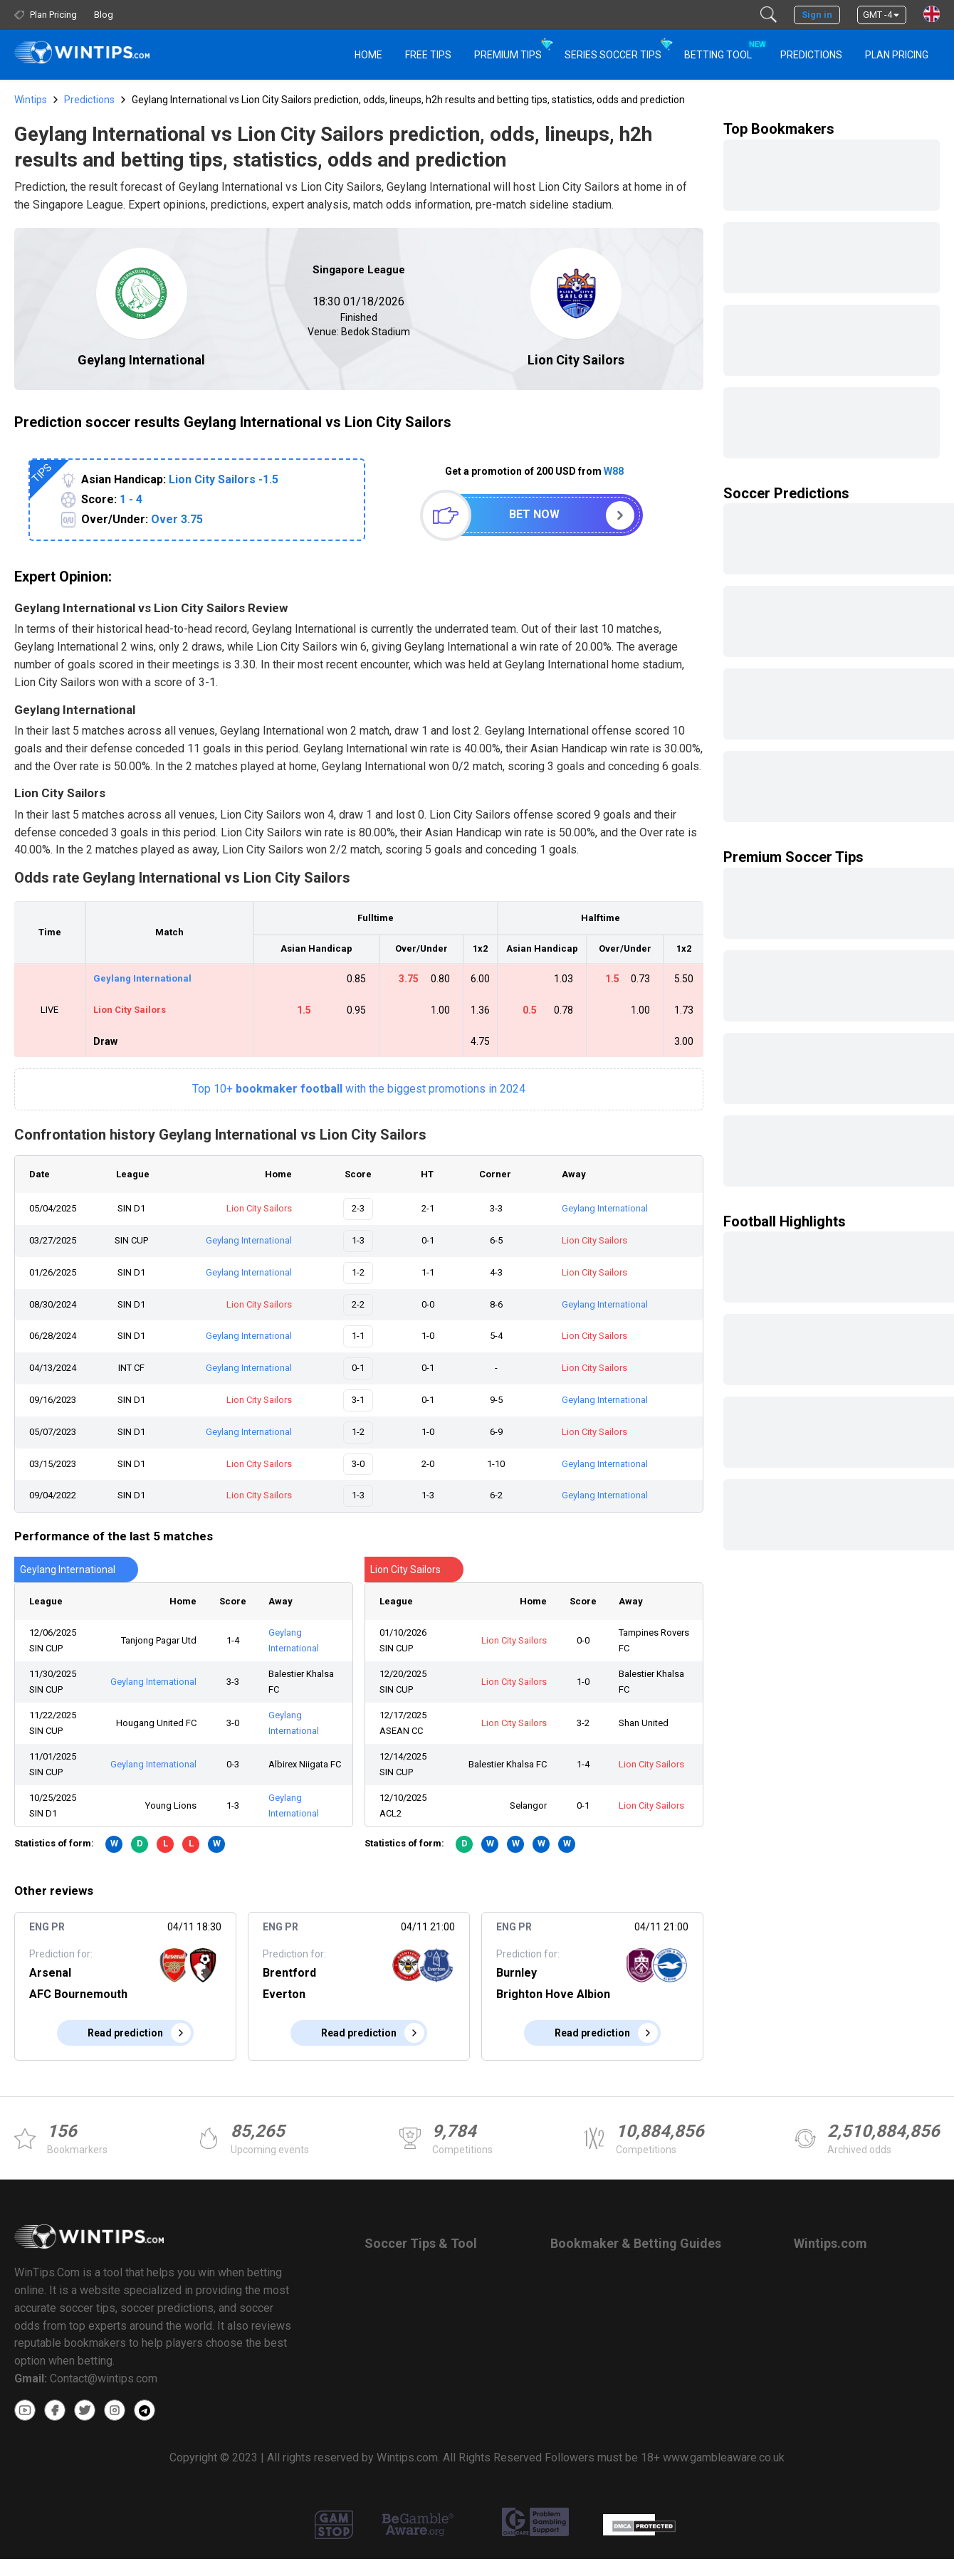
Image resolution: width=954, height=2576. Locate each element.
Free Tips (428, 55)
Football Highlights (784, 1221)
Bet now (534, 514)
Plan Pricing (896, 55)
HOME (368, 55)
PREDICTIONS (811, 55)
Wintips (30, 99)
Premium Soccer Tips (793, 857)
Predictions (89, 99)
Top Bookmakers (778, 128)
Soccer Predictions (786, 493)
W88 (614, 471)
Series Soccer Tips (613, 55)
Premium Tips (508, 55)
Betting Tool (723, 48)
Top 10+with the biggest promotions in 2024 (358, 1088)
